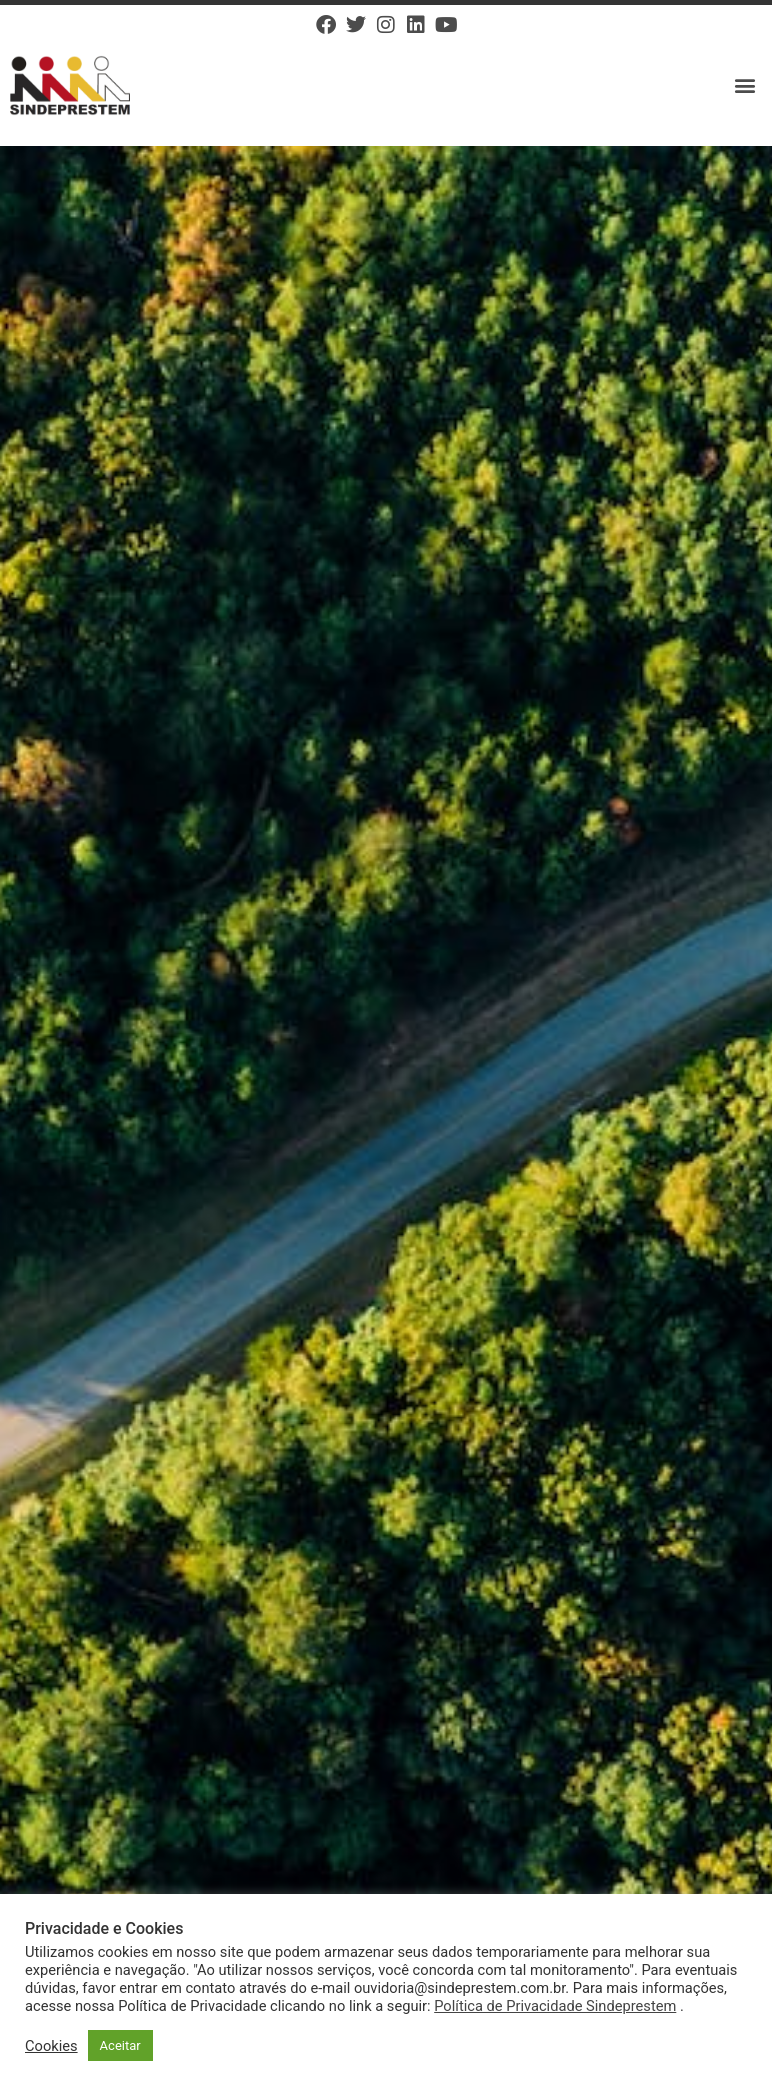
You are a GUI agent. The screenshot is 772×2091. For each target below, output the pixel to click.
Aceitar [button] (120, 2045)
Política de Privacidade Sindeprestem (555, 2006)
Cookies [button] (51, 2046)
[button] (745, 85)
